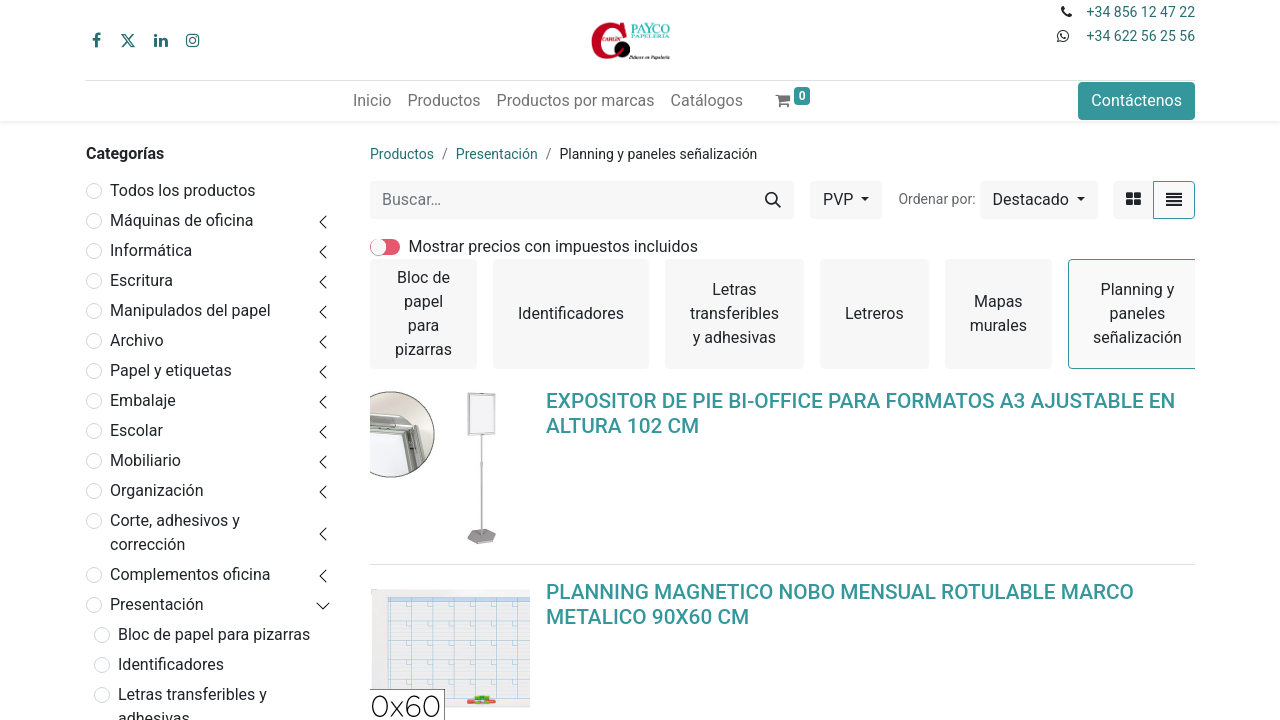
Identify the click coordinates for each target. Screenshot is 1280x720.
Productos (402, 154)
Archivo (137, 340)
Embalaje (143, 400)
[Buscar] (773, 200)
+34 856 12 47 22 (1141, 12)
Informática (151, 250)
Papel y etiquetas (171, 370)
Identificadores (171, 664)
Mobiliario (145, 460)
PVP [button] (840, 199)
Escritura (141, 280)
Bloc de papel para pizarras (214, 634)
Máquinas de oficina (182, 220)
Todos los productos (183, 190)
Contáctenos (1136, 100)
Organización (157, 490)
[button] (1039, 200)
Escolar (136, 430)
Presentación (157, 604)
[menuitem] (372, 101)
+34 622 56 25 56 (1141, 36)
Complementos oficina (190, 574)
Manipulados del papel (190, 310)
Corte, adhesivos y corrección (175, 532)
